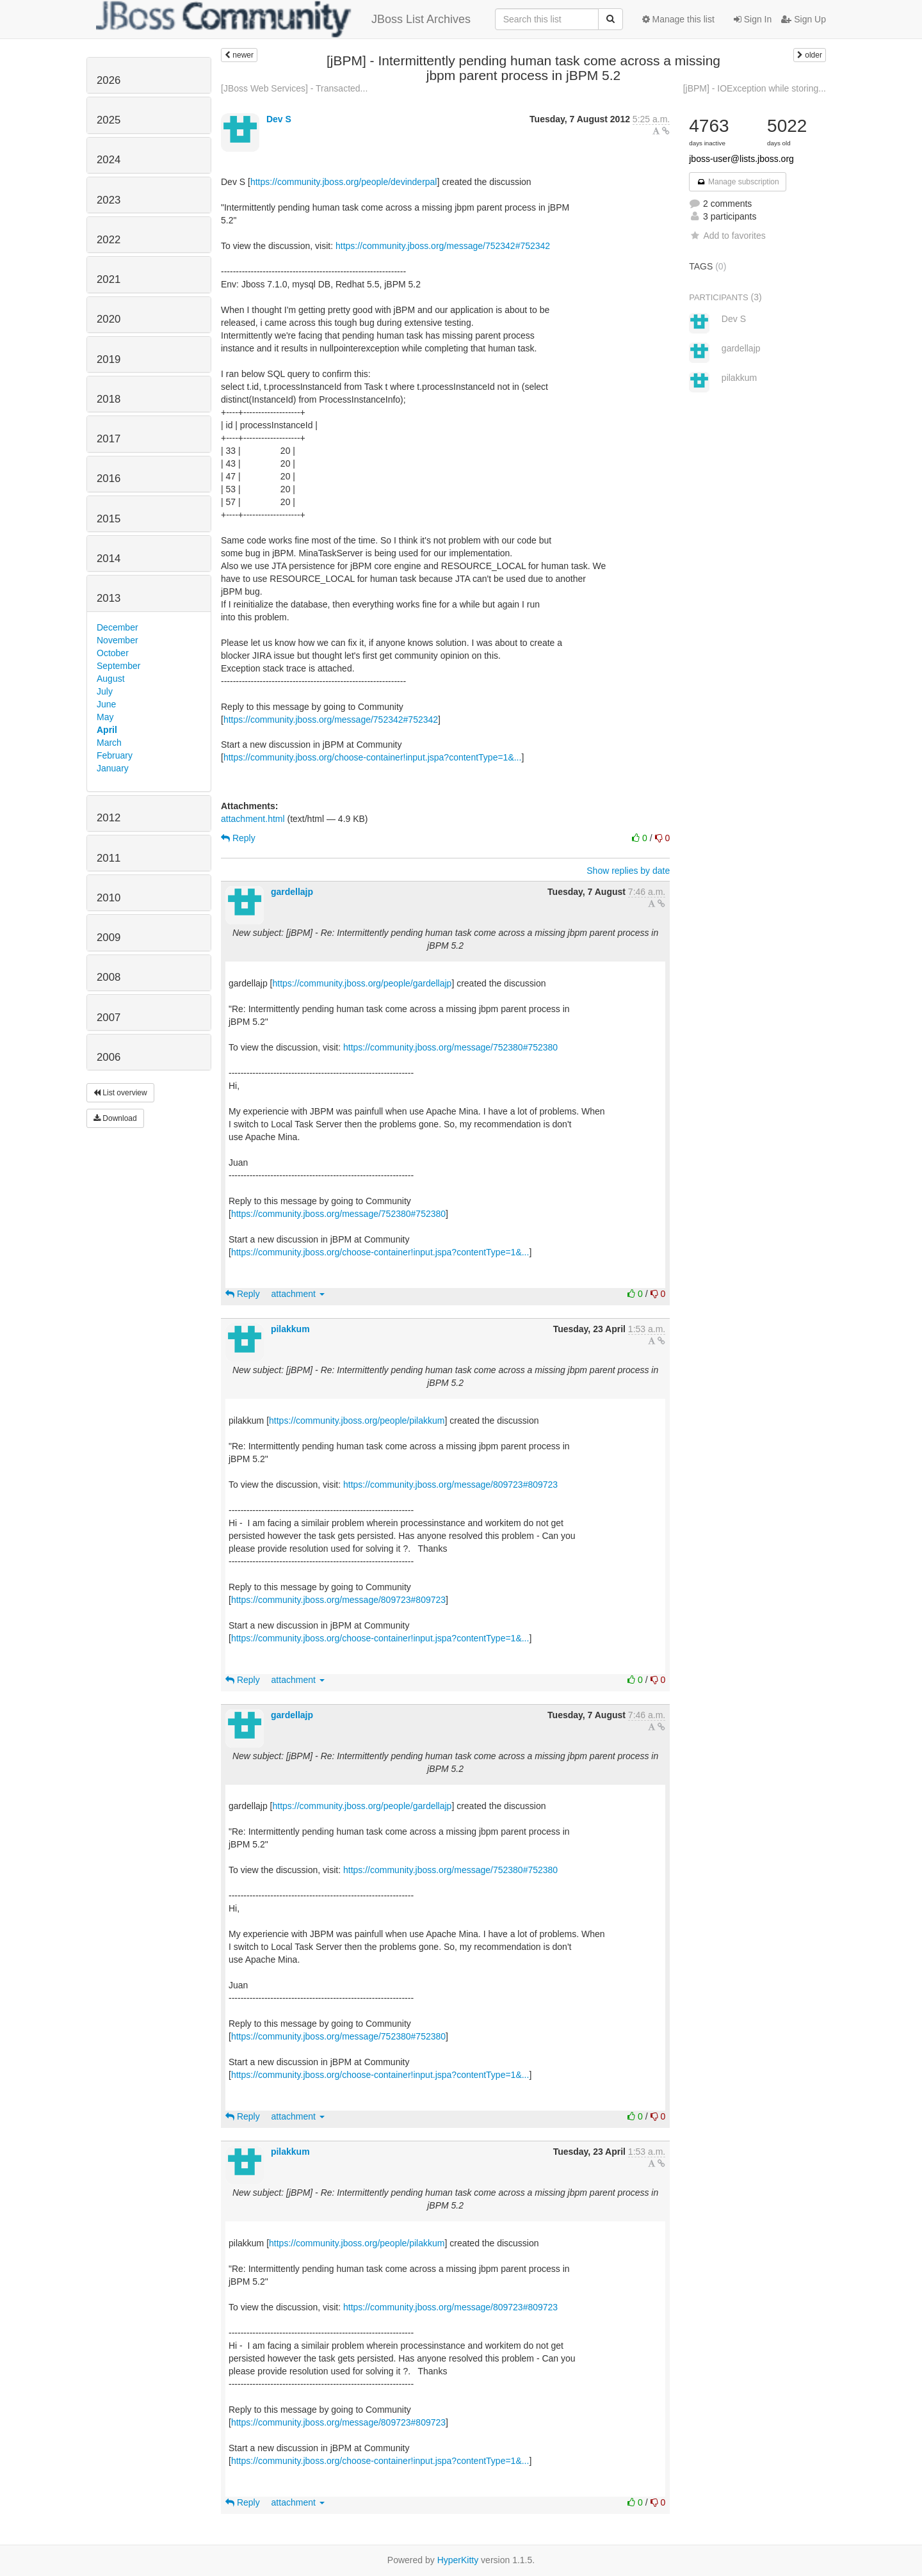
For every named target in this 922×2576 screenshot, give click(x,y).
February (115, 755)
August (111, 678)
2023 (108, 200)
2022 (108, 240)
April (107, 730)
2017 (108, 439)
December (117, 627)
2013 (108, 598)
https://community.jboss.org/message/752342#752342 (443, 246)
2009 (108, 937)
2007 (108, 1017)
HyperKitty (458, 2560)
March (109, 742)
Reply (238, 838)
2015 (108, 519)
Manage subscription (737, 181)
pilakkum (290, 1329)
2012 (108, 818)
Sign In (753, 19)
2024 (108, 160)
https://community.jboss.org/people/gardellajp (362, 983)
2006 (108, 1057)
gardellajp (292, 892)
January (113, 768)
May (105, 717)
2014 (108, 558)
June (106, 704)
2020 (108, 319)
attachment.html (253, 819)
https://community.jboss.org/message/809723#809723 (450, 1484)
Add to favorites (727, 235)
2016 (108, 478)
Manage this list (678, 19)
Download (115, 1118)
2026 (108, 80)
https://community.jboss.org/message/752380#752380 (450, 1047)
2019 (108, 359)
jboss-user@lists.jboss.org (741, 159)
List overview (120, 1092)
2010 (108, 898)
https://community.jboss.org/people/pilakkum (356, 1420)
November (117, 640)
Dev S (278, 119)
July (105, 691)
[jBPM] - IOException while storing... (754, 88)
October (113, 653)
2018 (108, 399)
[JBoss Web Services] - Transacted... (294, 88)
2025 (108, 120)
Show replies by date (628, 870)
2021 (108, 279)
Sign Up (803, 19)
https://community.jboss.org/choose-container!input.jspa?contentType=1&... (372, 757)
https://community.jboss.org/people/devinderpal (343, 182)
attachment (298, 1294)
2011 (108, 858)
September (118, 666)
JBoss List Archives (283, 19)
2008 (108, 977)
